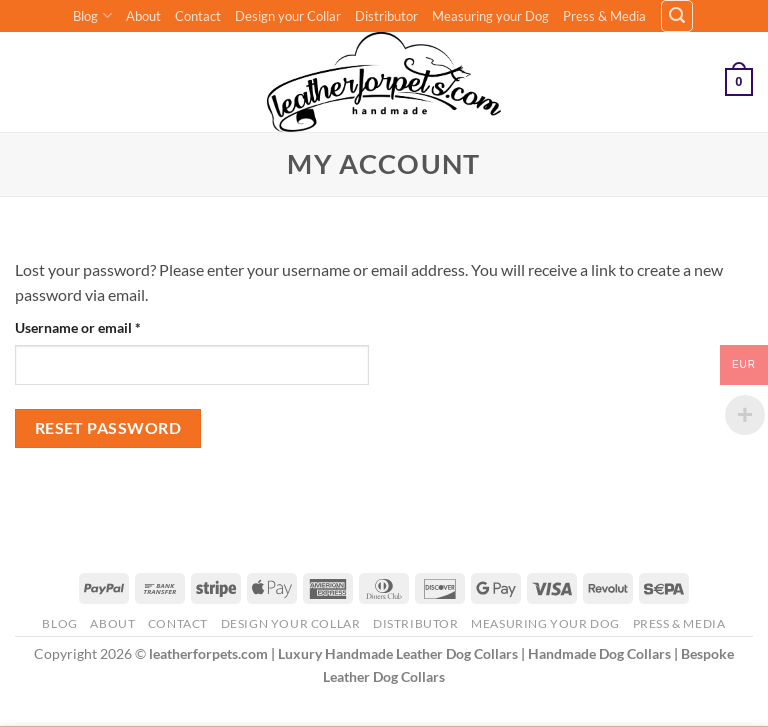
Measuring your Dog (490, 16)
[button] (677, 16)
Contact (198, 16)
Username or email (106, 326)
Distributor (386, 16)
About (143, 16)
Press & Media (604, 16)
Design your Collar (288, 16)
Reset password (108, 428)
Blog (92, 15)
